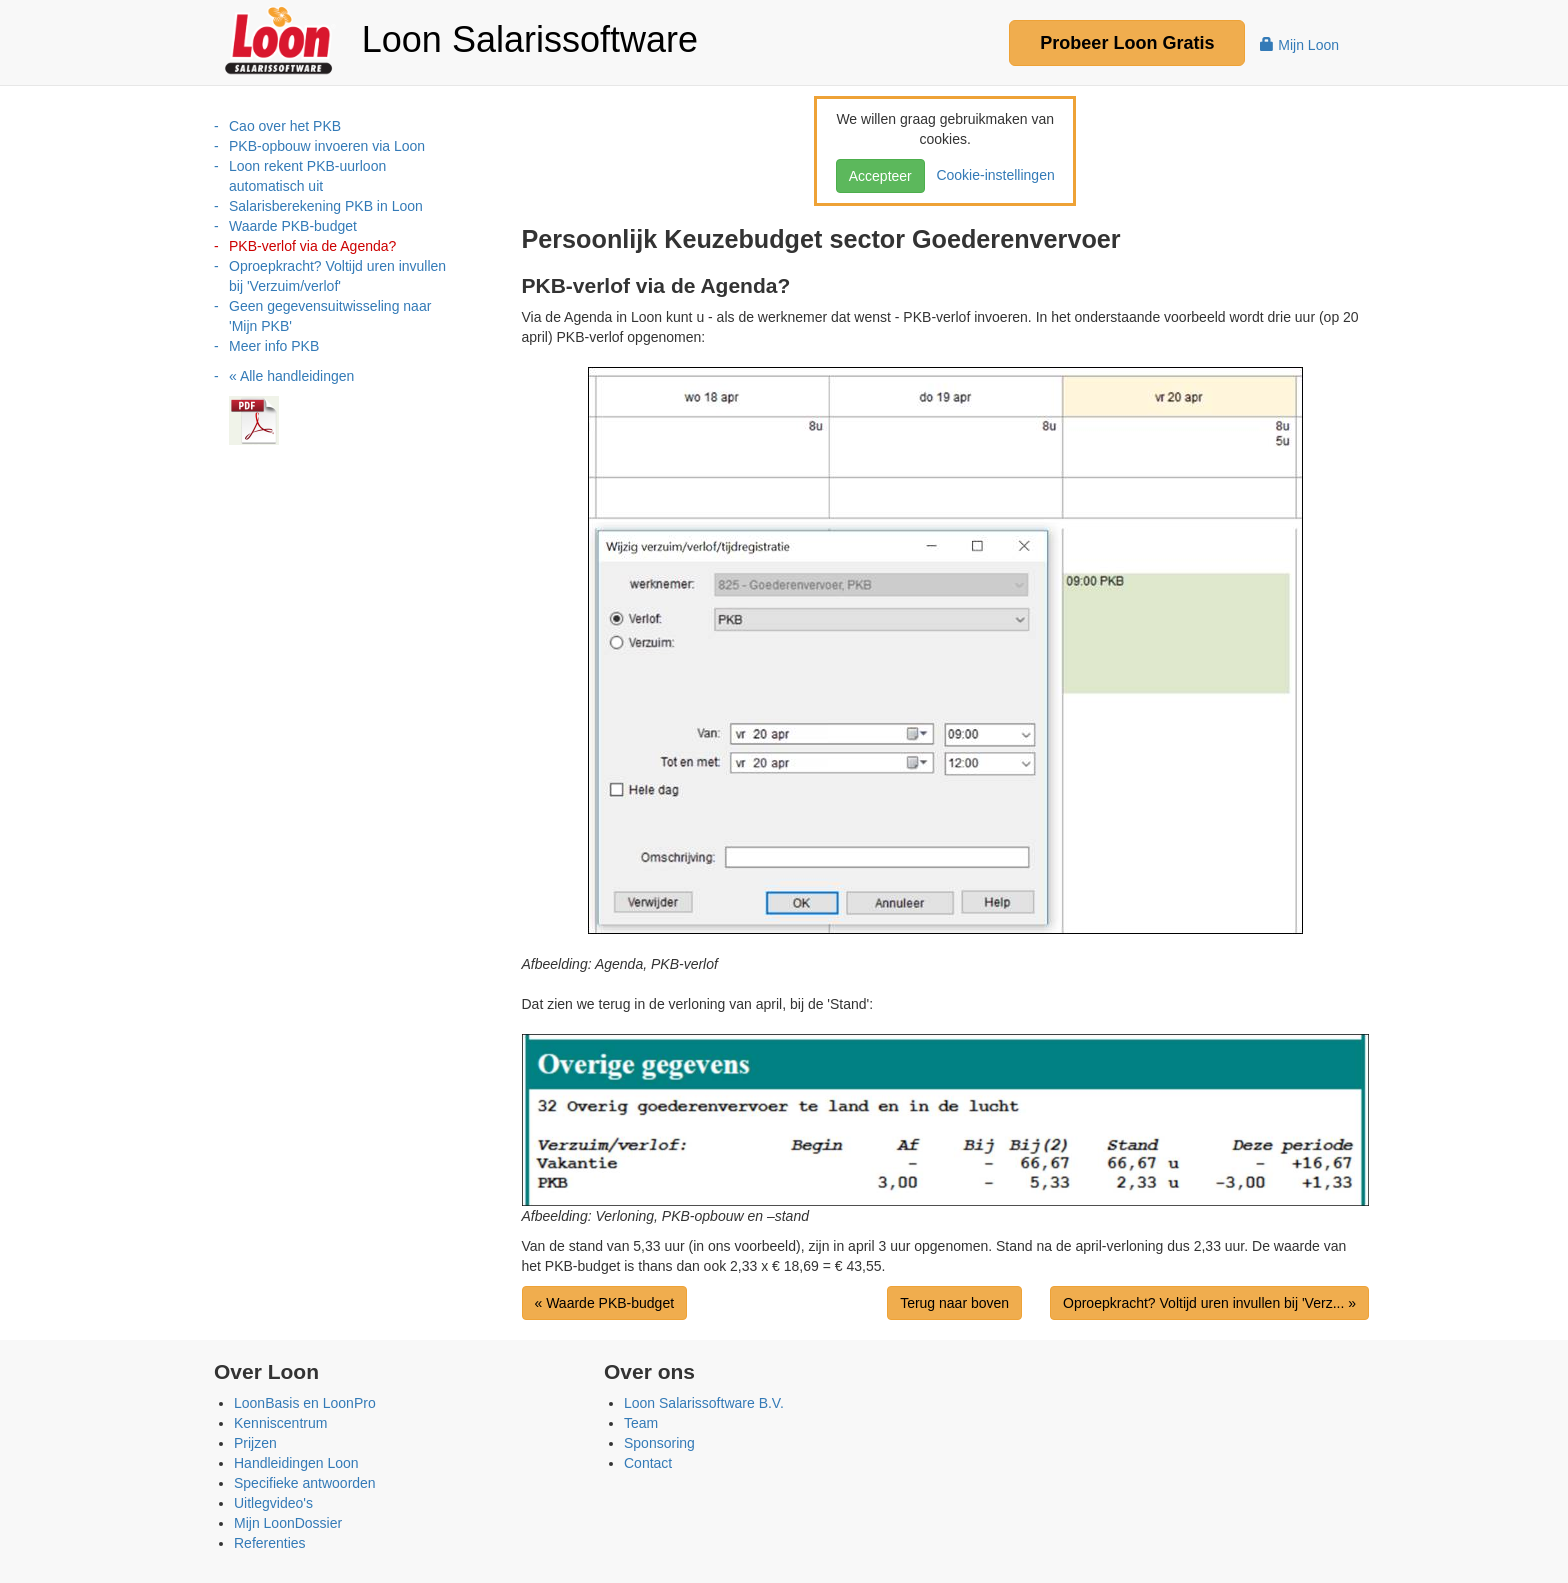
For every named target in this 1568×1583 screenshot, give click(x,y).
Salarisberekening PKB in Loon (326, 206)
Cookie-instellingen (992, 175)
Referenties (270, 1543)
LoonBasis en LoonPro (305, 1403)
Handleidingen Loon (296, 1463)
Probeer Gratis (1127, 43)
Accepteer (880, 176)
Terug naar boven (954, 1303)
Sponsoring (659, 1443)
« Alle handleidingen (291, 376)
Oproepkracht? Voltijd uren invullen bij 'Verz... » (1209, 1303)
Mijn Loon (1299, 45)
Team (641, 1423)
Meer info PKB (274, 346)
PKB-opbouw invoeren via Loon (327, 146)
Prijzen (255, 1443)
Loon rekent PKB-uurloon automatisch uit (307, 176)
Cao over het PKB (285, 126)
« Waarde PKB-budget (605, 1303)
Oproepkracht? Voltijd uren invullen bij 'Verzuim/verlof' (337, 276)
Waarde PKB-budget (293, 226)
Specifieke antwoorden (305, 1483)
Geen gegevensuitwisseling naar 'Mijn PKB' (330, 316)
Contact (648, 1463)
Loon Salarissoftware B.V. (704, 1403)
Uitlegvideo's (273, 1503)
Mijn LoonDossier (288, 1523)
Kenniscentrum (280, 1423)
